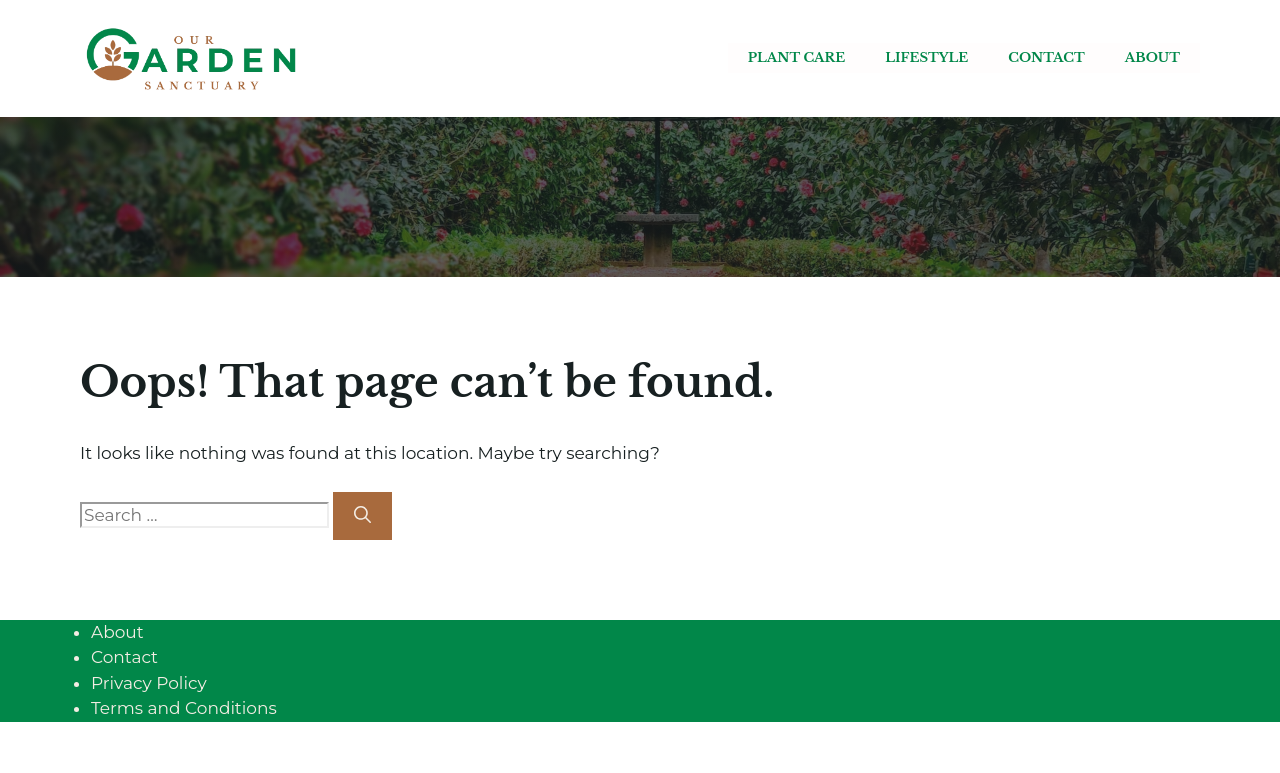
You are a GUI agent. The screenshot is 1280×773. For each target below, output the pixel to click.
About (1152, 57)
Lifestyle (926, 57)
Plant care (796, 57)
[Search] (362, 516)
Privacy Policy (149, 683)
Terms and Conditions (184, 708)
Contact (1046, 57)
